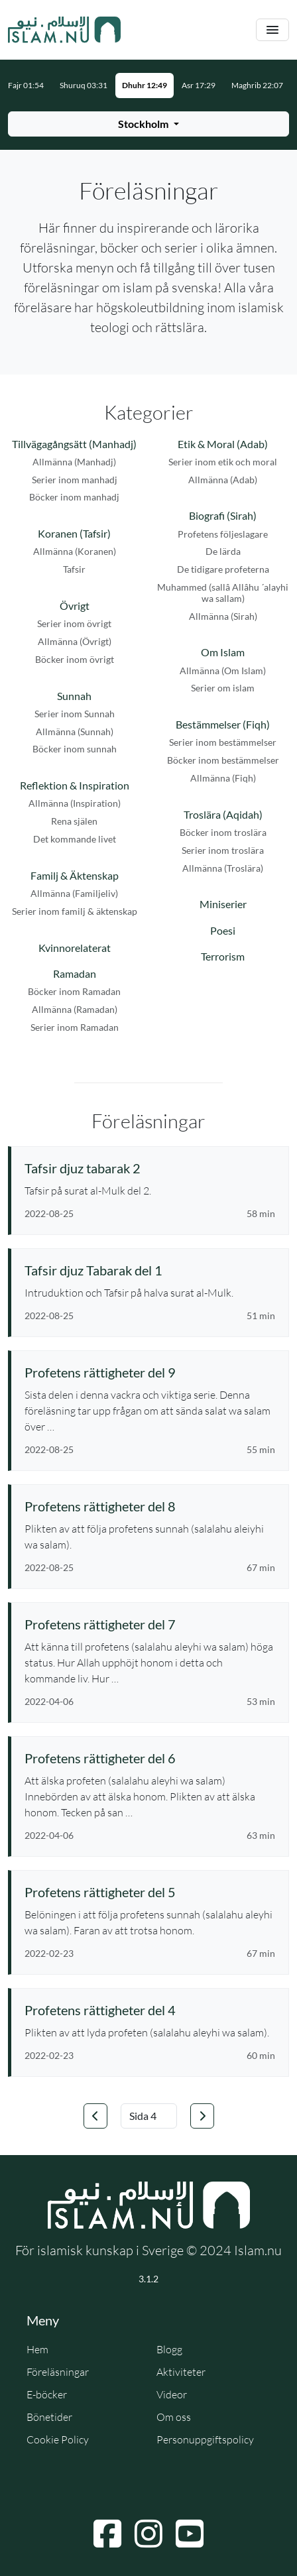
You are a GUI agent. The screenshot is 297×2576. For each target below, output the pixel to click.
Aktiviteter (181, 2371)
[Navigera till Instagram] (148, 2533)
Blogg (169, 2349)
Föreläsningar (58, 2371)
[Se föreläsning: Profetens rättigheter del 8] (150, 1506)
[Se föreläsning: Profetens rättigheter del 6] (150, 1758)
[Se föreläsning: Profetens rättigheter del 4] (150, 2010)
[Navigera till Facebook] (107, 2533)
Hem (37, 2349)
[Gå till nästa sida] (202, 2116)
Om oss (173, 2417)
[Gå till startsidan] (64, 29)
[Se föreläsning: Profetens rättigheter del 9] (150, 1372)
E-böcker (47, 2394)
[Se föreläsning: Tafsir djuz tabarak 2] (150, 1168)
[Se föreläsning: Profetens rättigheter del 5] (150, 1892)
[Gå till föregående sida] (95, 2116)
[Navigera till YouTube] (190, 2533)
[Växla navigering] (272, 30)
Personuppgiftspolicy (205, 2439)
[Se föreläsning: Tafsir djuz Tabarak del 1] (150, 1270)
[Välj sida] (149, 2116)
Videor (171, 2394)
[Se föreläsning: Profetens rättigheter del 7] (150, 1624)
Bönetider (49, 2417)
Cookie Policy (58, 2439)
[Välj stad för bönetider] (148, 124)
